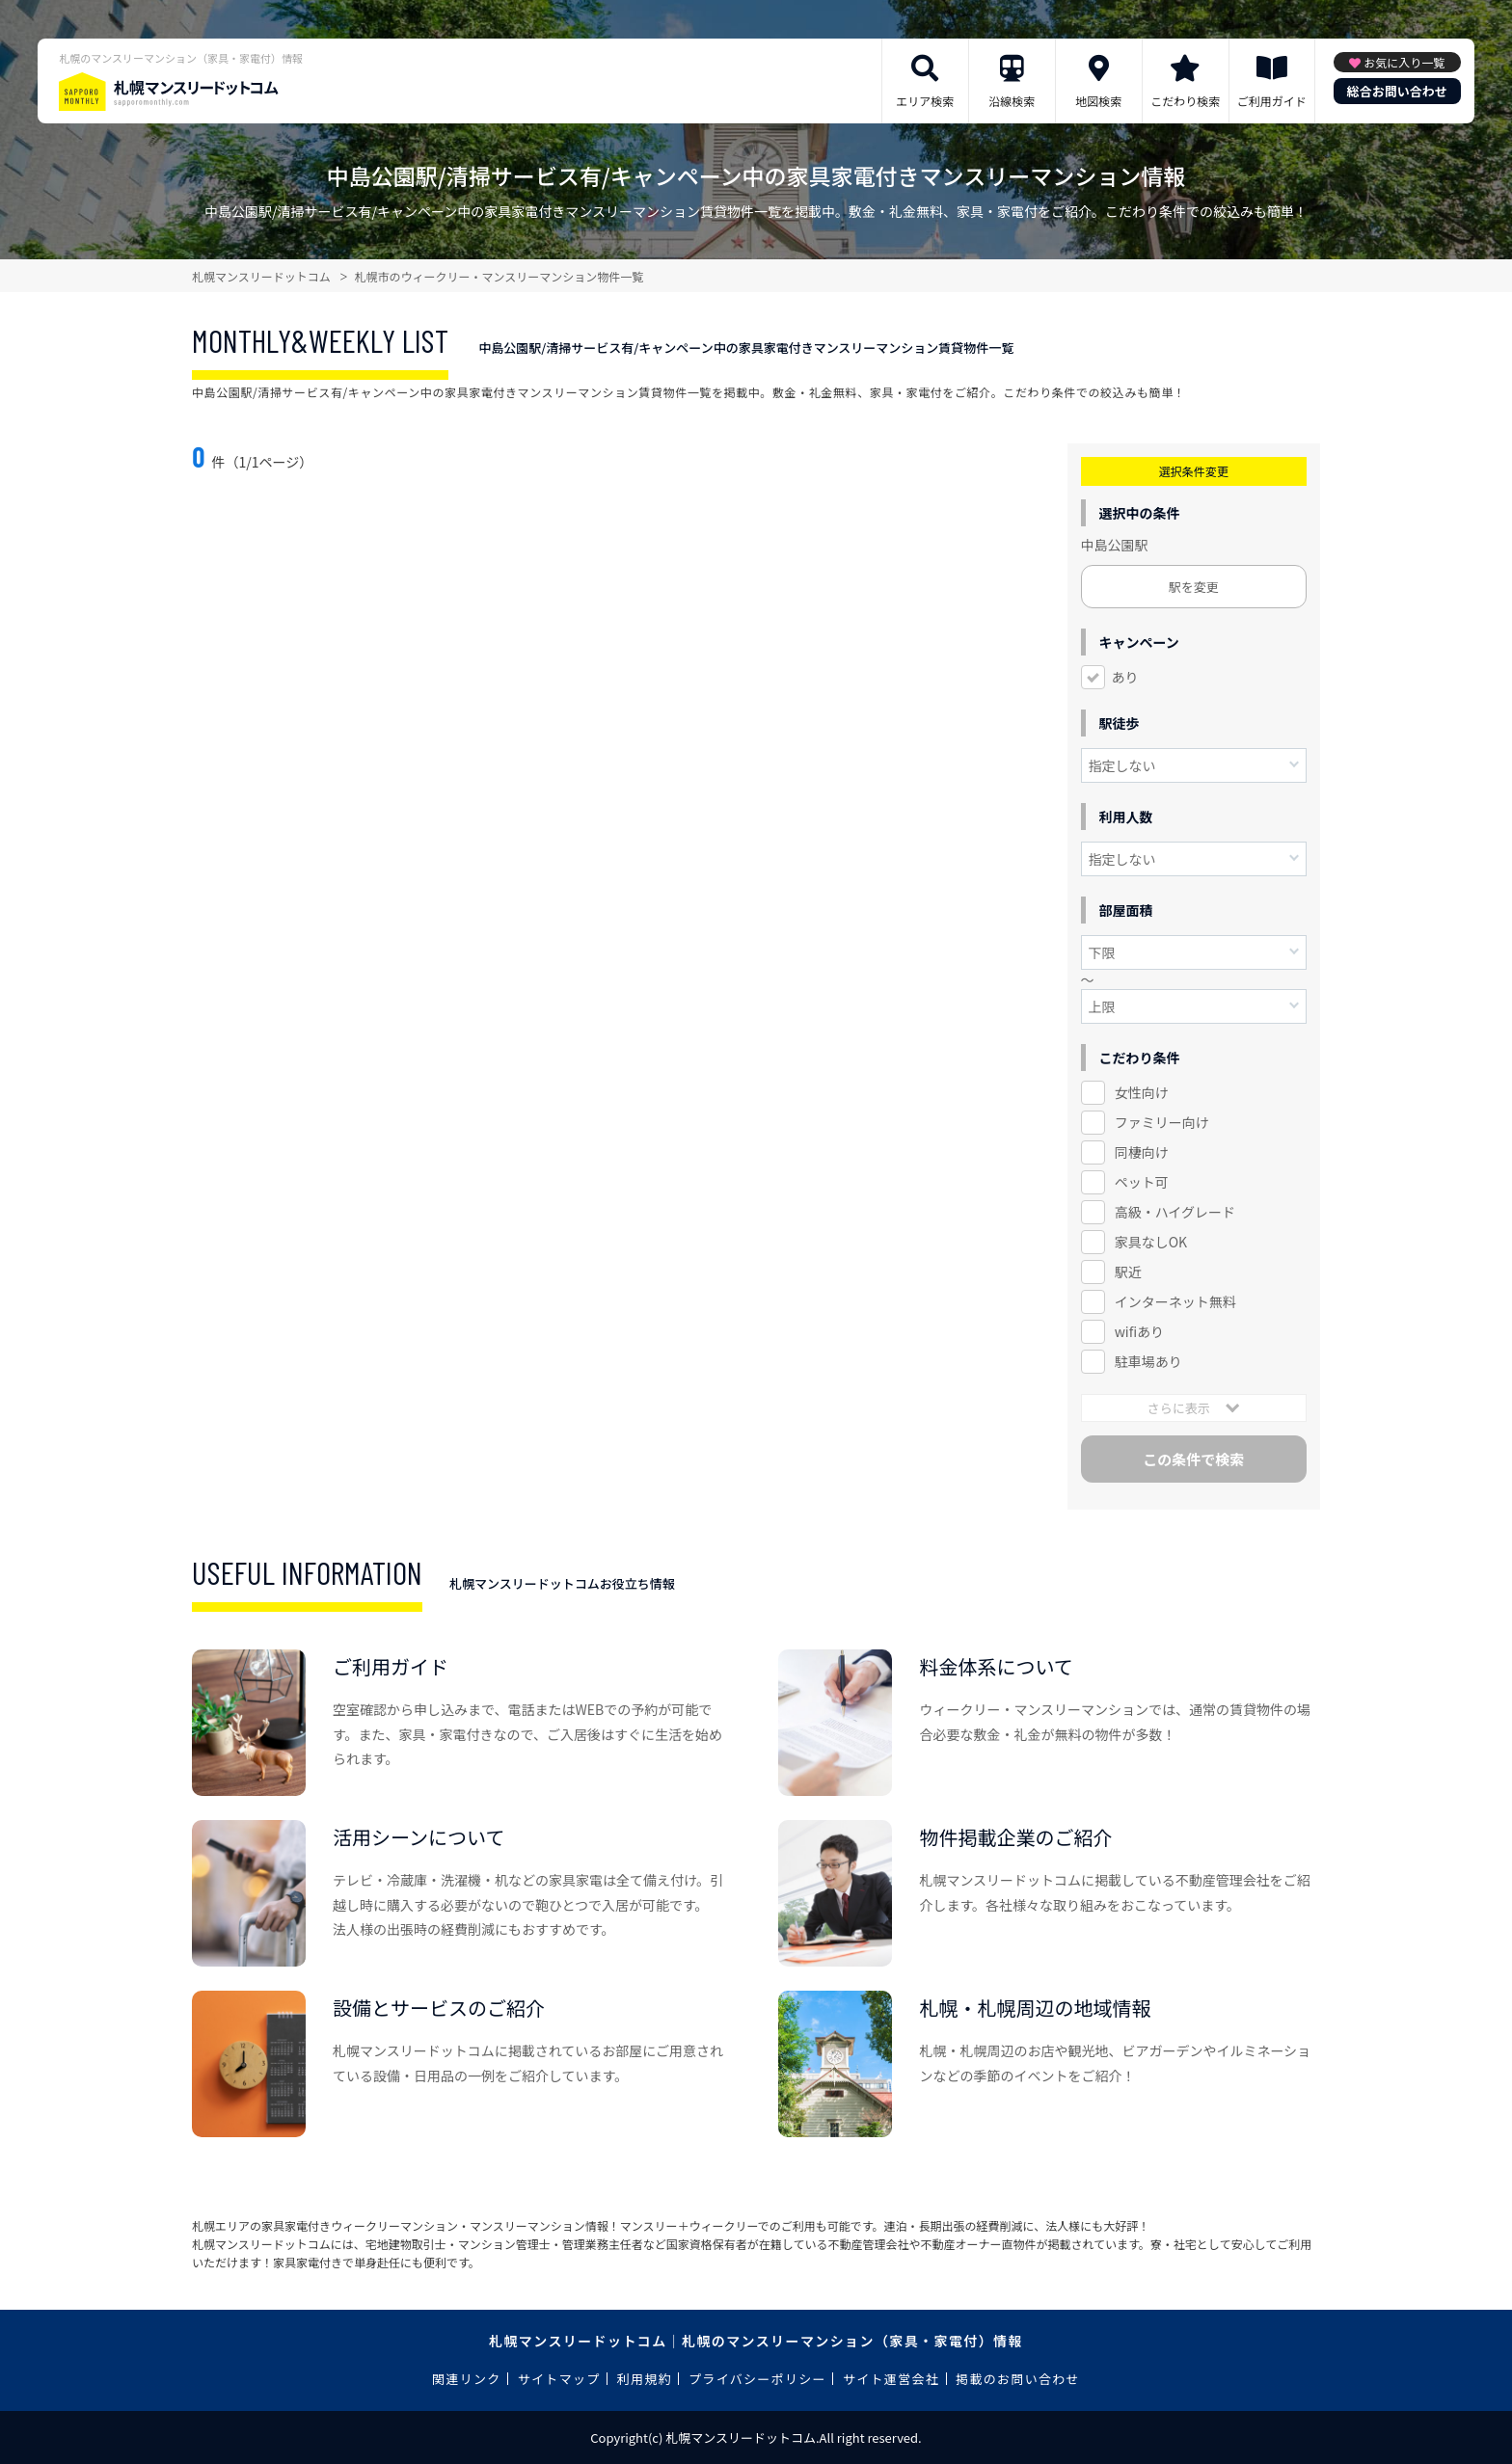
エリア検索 (925, 101)
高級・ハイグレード (1175, 1211)
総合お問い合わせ (1397, 91)
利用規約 (644, 2378)
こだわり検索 (1185, 101)
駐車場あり (1148, 1361)
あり (1125, 676)
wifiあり (1139, 1331)
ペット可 (1142, 1182)
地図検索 (1098, 101)
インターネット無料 (1175, 1301)
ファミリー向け (1162, 1122)
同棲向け (1142, 1152)
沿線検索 (1011, 101)
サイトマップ (559, 2378)
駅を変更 (1194, 586)
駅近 (1128, 1271)
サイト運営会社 (891, 2378)
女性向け (1142, 1092)
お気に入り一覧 (1404, 62)
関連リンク (466, 2378)
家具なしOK (1151, 1241)
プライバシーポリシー (757, 2378)
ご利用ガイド (1272, 101)
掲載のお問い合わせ (1018, 2378)
